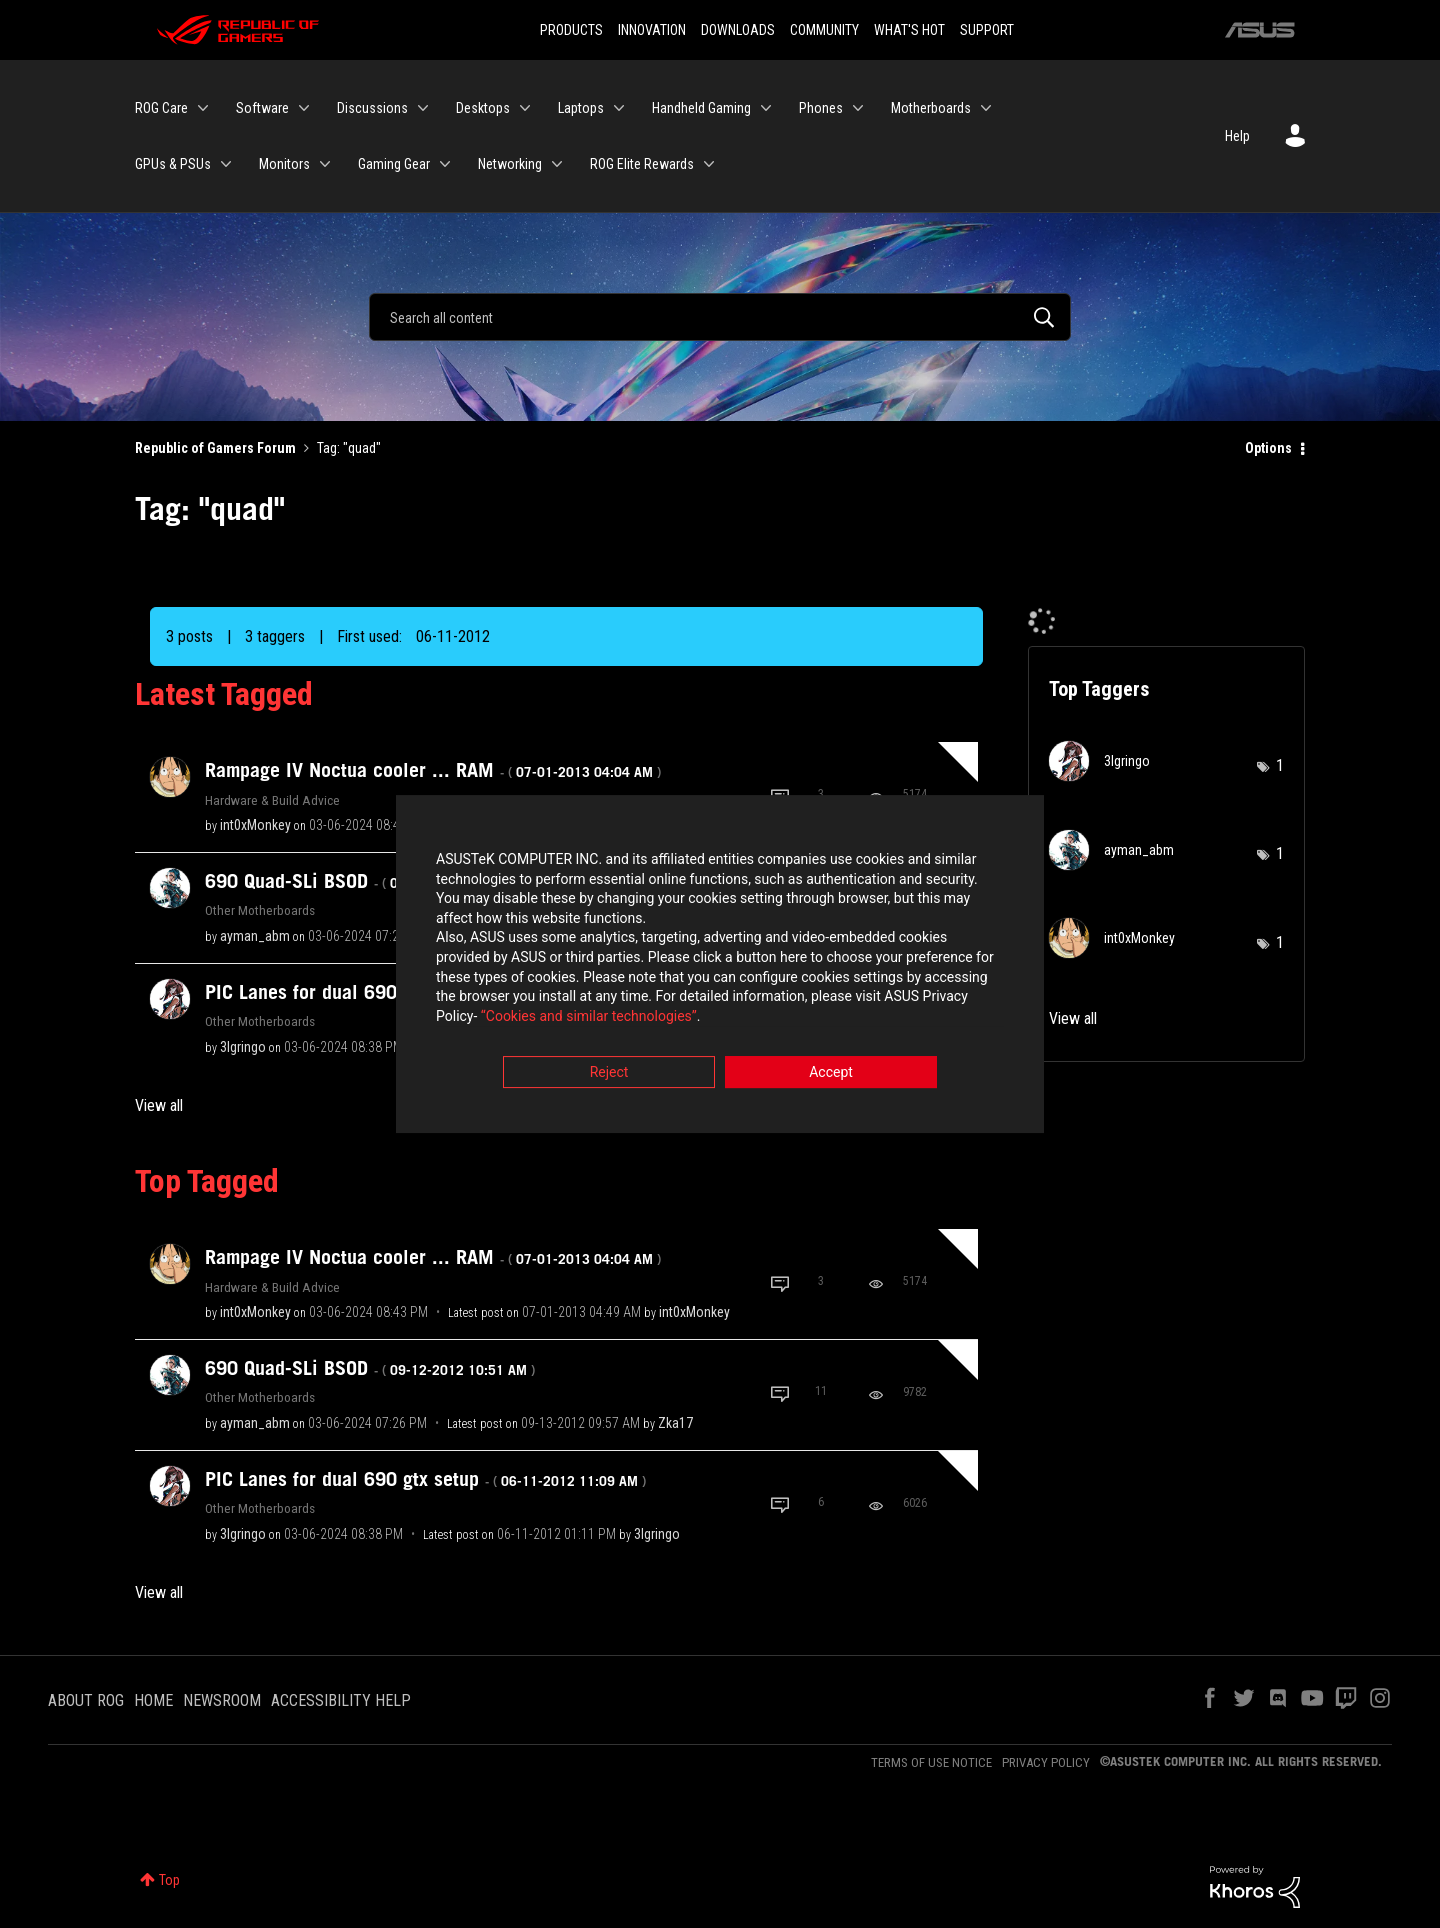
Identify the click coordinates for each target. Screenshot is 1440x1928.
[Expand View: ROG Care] (203, 108)
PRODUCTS (571, 30)
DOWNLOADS (738, 30)
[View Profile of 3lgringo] (243, 1047)
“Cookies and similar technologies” (589, 1018)
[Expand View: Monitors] (325, 164)
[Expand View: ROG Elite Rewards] (709, 164)
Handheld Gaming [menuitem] (701, 108)
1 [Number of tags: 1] (1280, 765)
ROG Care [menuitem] (161, 108)
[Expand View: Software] (304, 108)
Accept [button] (831, 1075)
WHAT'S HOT (909, 30)
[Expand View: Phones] (858, 108)
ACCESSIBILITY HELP (341, 1700)
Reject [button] (609, 1075)
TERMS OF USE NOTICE (931, 1762)
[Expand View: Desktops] (525, 108)
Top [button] (169, 1880)
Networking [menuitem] (510, 164)
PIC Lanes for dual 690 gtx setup (425, 1479)
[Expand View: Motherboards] (986, 108)
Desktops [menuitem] (483, 108)
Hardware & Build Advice (272, 800)
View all (159, 1105)
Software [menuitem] (262, 108)
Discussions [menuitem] (372, 108)
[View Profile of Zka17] (675, 1423)
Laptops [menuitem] (581, 108)
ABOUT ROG (86, 1700)
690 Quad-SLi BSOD (370, 881)
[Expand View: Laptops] (619, 108)
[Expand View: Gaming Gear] (445, 164)
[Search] (720, 317)
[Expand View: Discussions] (423, 108)
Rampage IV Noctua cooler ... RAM (433, 770)
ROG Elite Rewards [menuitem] (642, 164)
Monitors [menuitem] (284, 164)
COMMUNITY (824, 30)
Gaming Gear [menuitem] (394, 164)
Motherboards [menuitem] (931, 108)
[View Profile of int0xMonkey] (255, 825)
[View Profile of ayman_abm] (255, 936)
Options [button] (1268, 448)
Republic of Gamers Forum (215, 448)
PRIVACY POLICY (1046, 1762)
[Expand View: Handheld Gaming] (766, 108)
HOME (153, 1700)
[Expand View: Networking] (557, 164)
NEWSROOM (222, 1700)
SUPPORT (987, 30)
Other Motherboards (260, 910)
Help (1237, 136)
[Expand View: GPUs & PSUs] (226, 164)
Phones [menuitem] (821, 108)
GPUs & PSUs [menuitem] (173, 164)
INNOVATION (652, 30)
